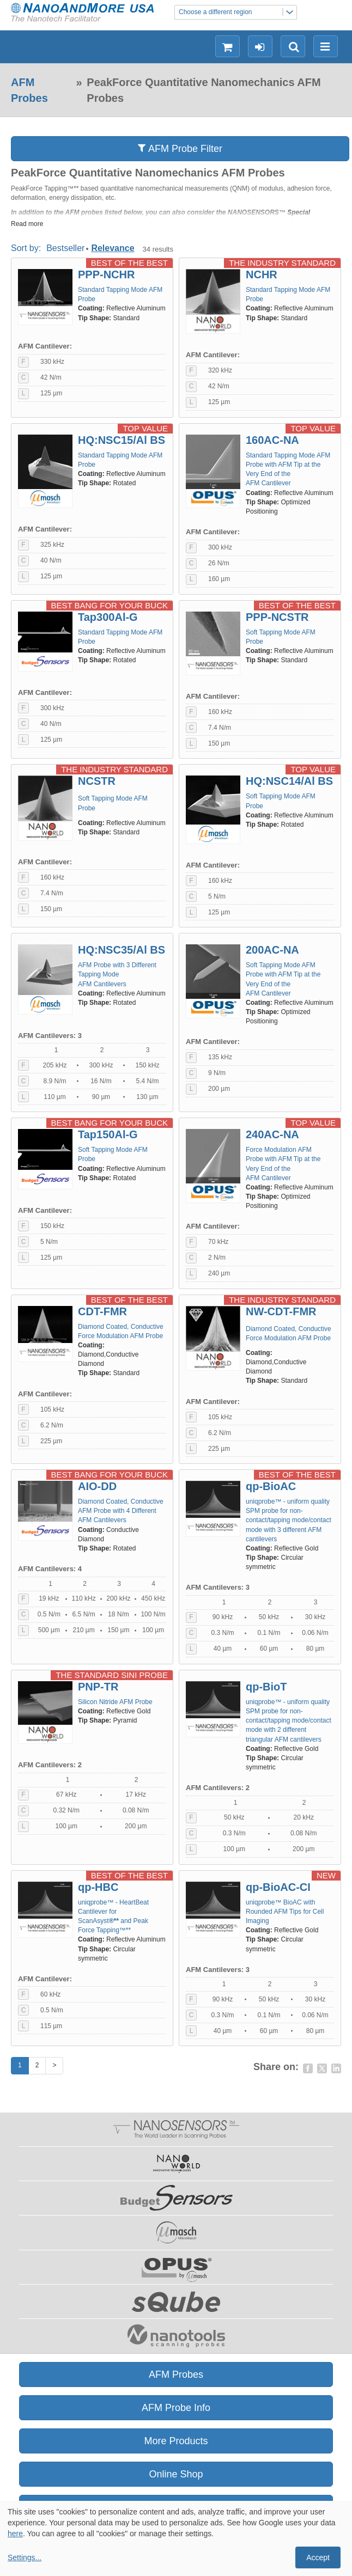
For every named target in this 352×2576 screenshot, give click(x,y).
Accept (318, 2557)
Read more (27, 224)
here (15, 2533)
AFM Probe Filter (180, 148)
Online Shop (176, 2474)
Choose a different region (237, 12)
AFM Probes (29, 90)
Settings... (24, 2557)
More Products (176, 2440)
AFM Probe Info (176, 2407)
